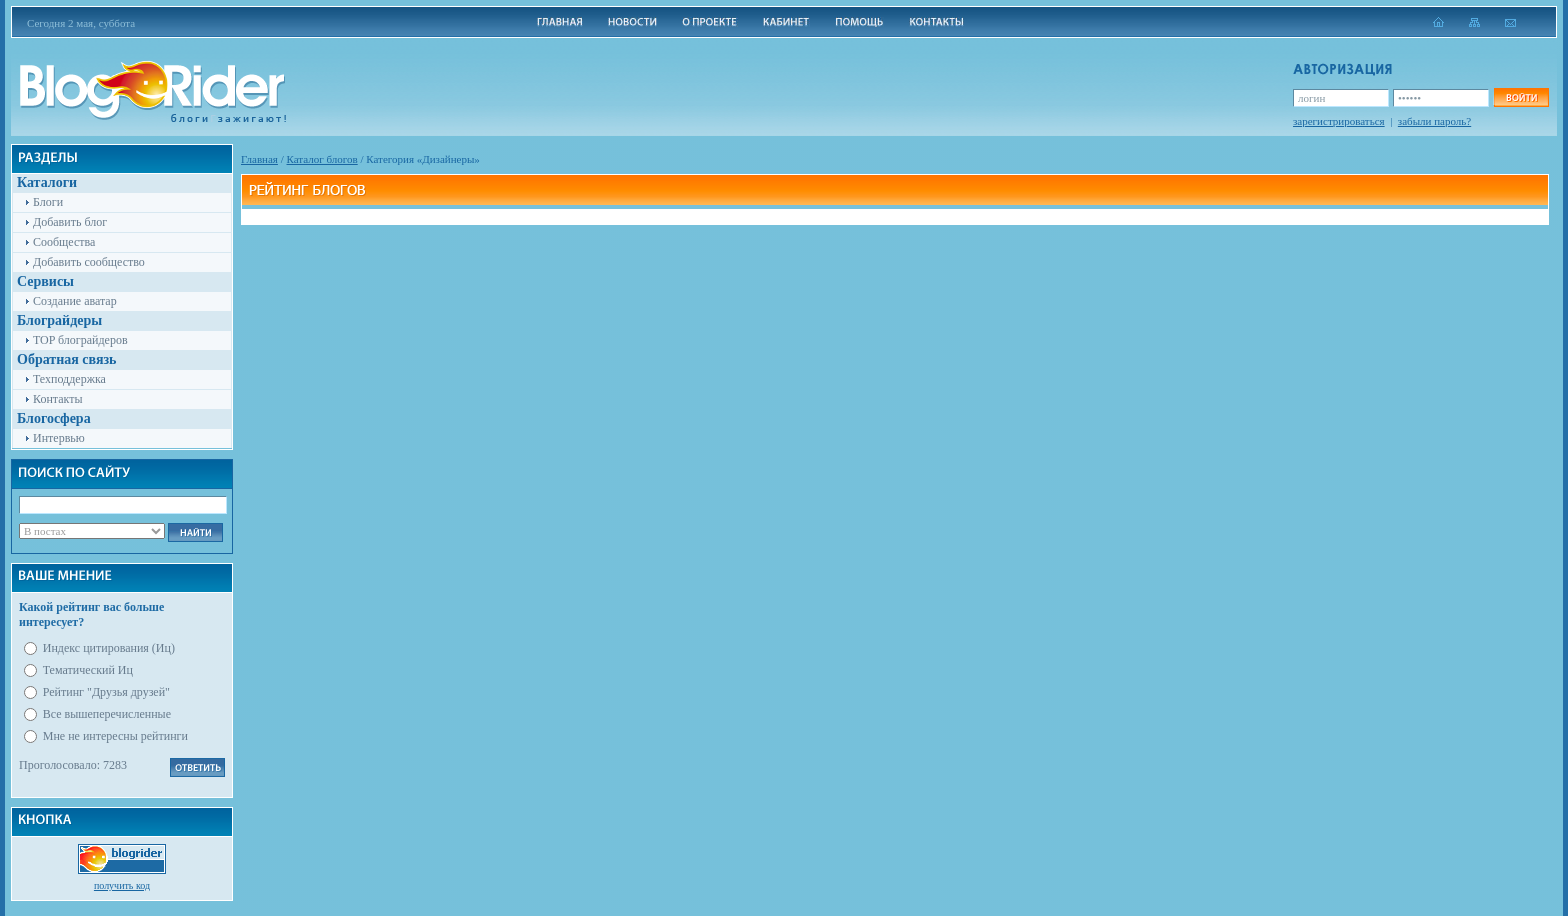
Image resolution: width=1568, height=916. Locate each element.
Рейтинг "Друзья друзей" (106, 692)
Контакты (58, 399)
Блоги (48, 202)
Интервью (59, 438)
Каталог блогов (322, 159)
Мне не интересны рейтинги (115, 736)
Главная (259, 159)
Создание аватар (75, 301)
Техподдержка (69, 379)
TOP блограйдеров (80, 340)
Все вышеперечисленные (107, 714)
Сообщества (64, 242)
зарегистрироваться (1339, 121)
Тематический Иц (88, 670)
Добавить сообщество (89, 262)
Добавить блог (70, 222)
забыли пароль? (1434, 121)
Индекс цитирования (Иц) (109, 648)
